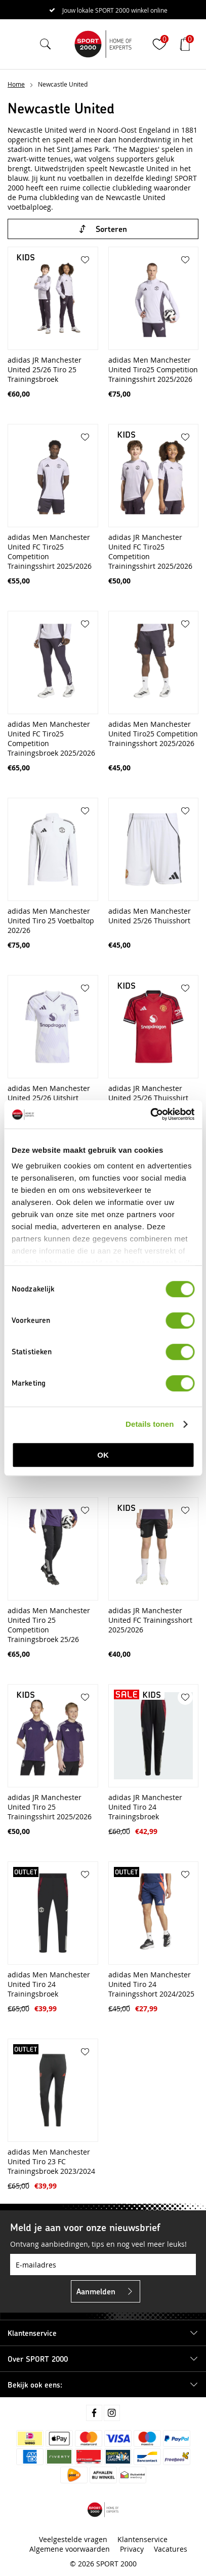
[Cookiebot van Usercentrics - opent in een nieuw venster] (150, 1114)
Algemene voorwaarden (69, 2549)
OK (103, 1455)
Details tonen (150, 1424)
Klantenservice (142, 2539)
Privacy (132, 2549)
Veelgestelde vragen (73, 2539)
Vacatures (170, 2549)
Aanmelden (95, 2291)
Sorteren (111, 228)
